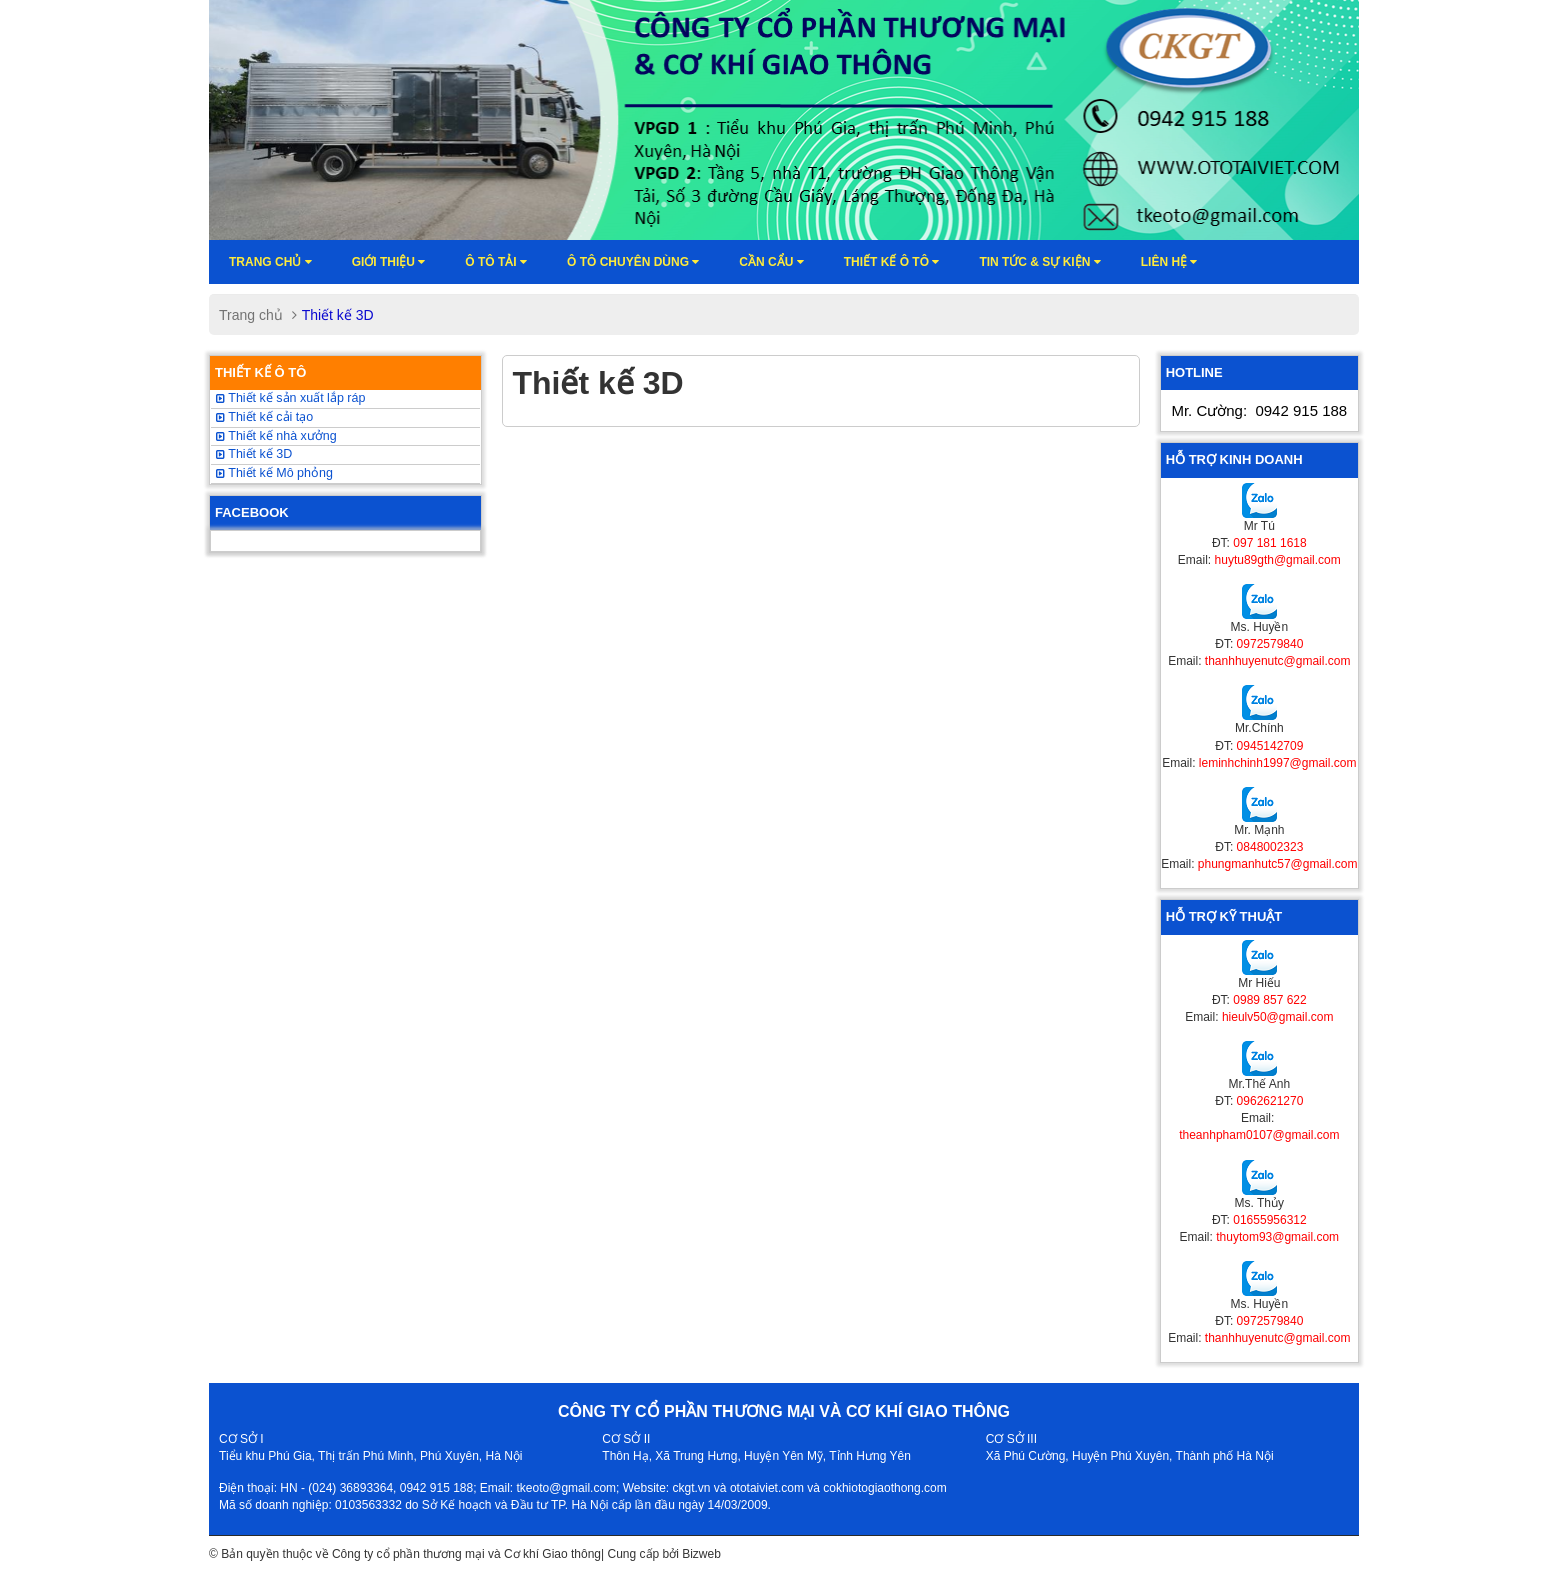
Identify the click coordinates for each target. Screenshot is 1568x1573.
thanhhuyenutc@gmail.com (1278, 661)
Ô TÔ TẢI (496, 262)
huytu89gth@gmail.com (1278, 560)
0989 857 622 (1269, 1000)
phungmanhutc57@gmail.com (1278, 864)
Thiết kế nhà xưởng (276, 436)
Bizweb (701, 1554)
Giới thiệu (389, 262)
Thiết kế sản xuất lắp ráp (290, 398)
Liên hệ (1169, 262)
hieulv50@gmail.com (1278, 1017)
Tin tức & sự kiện (1039, 262)
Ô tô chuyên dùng (633, 262)
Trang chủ (270, 262)
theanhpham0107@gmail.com (1259, 1135)
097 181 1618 (1269, 543)
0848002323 (1270, 847)
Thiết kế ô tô (892, 262)
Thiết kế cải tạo (264, 417)
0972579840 (1270, 644)
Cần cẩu (771, 262)
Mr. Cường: (1259, 410)
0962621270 (1270, 1101)
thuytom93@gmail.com (1277, 1237)
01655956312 (1269, 1220)
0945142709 (1270, 746)
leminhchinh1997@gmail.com (1278, 763)
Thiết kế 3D (254, 454)
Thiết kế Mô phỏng (274, 473)
